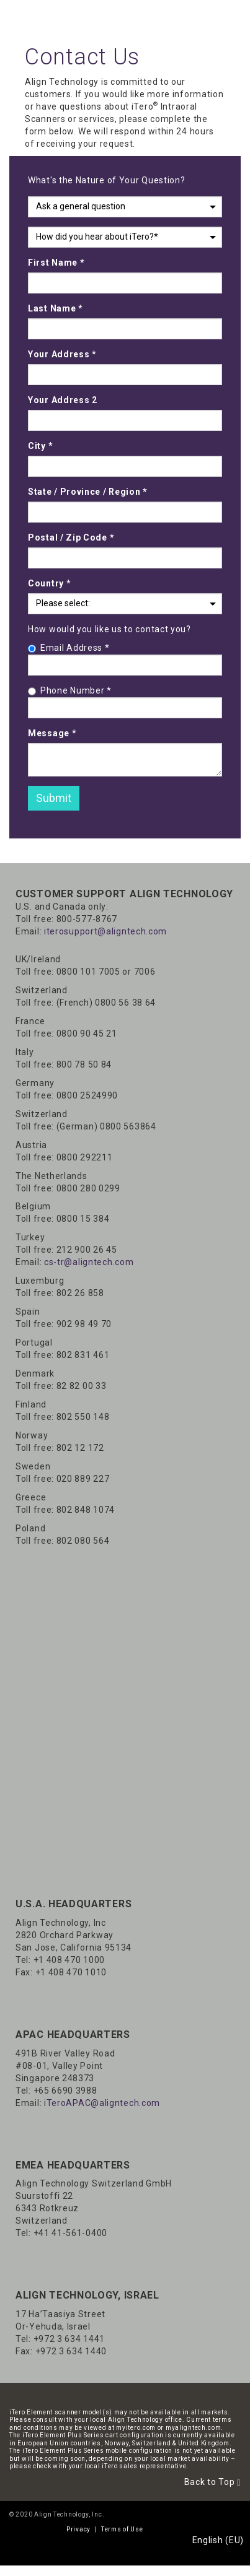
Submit (53, 797)
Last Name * (55, 308)
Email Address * (69, 648)
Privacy (78, 2529)
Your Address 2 (62, 400)
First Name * (56, 263)
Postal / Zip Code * (71, 537)
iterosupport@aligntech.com (105, 931)
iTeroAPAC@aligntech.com (102, 2103)
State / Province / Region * (88, 492)
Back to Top (212, 2482)
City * (40, 446)
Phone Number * (70, 690)
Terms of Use (122, 2529)
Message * (52, 733)
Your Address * (62, 354)
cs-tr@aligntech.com (88, 1262)
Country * (49, 583)
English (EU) (218, 2540)
